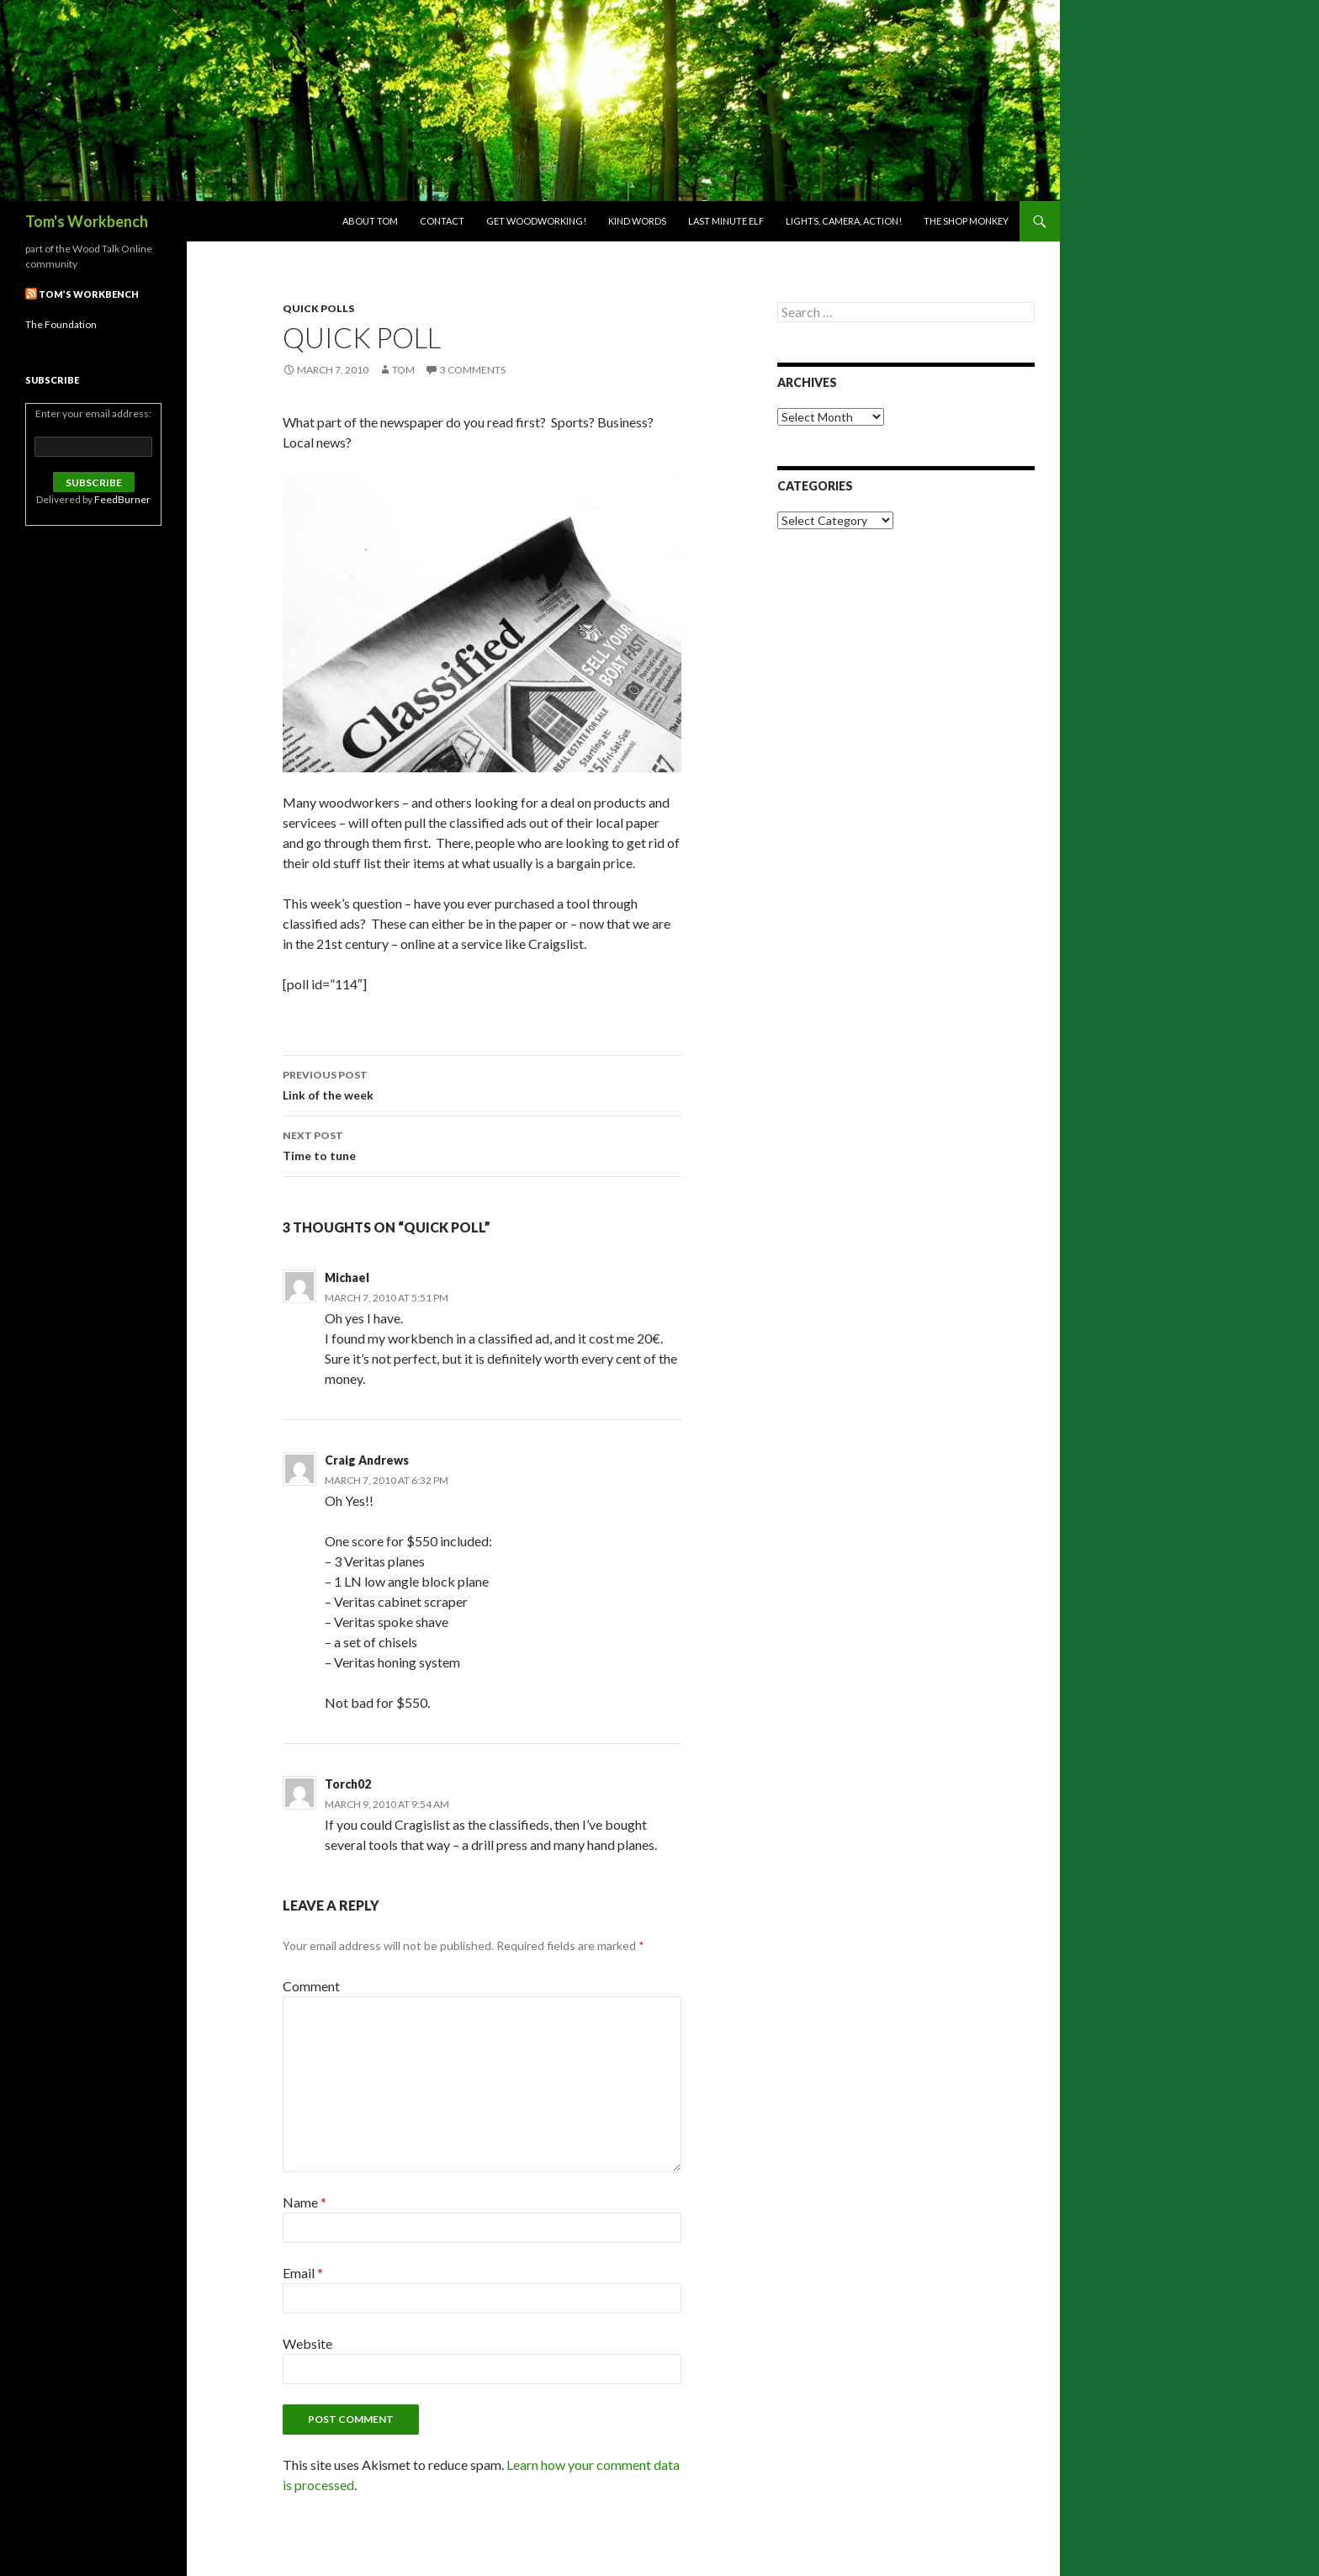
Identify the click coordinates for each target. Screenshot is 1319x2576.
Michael (347, 1277)
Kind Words (637, 220)
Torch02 (348, 1784)
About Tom (370, 220)
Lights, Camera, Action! (844, 220)
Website (307, 2343)
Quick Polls (318, 308)
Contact (442, 220)
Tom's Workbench (86, 221)
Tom (403, 369)
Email (303, 2273)
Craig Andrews (367, 1460)
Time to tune (482, 1144)
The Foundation (61, 324)
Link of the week (482, 1083)
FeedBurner (122, 499)
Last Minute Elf (726, 220)
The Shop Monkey (966, 220)
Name (304, 2202)
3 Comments (473, 369)
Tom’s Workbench (89, 294)
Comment (311, 1986)
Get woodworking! (536, 220)
